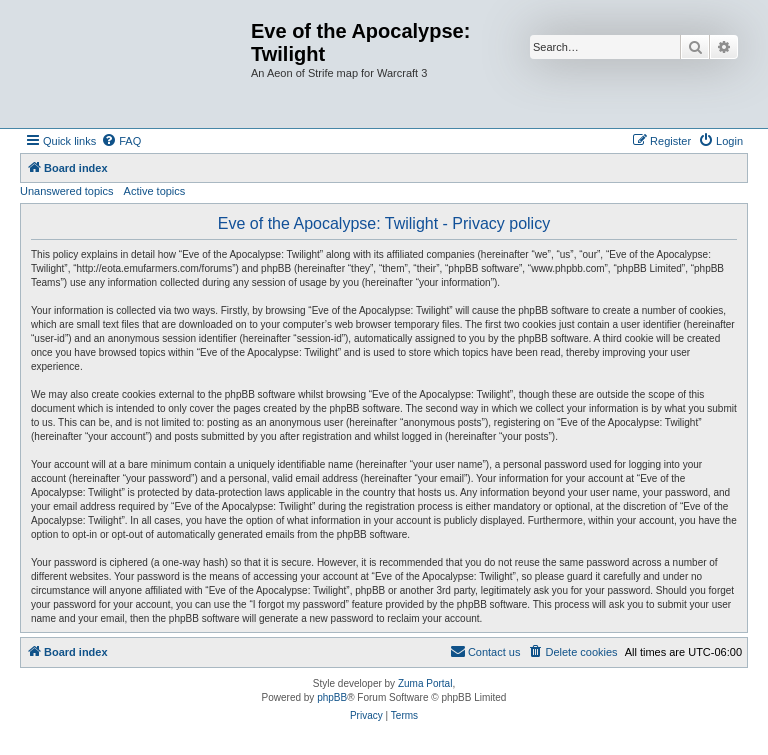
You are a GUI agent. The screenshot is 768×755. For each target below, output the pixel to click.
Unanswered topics (67, 191)
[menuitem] (121, 141)
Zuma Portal (425, 683)
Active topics (155, 191)
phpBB (332, 697)
